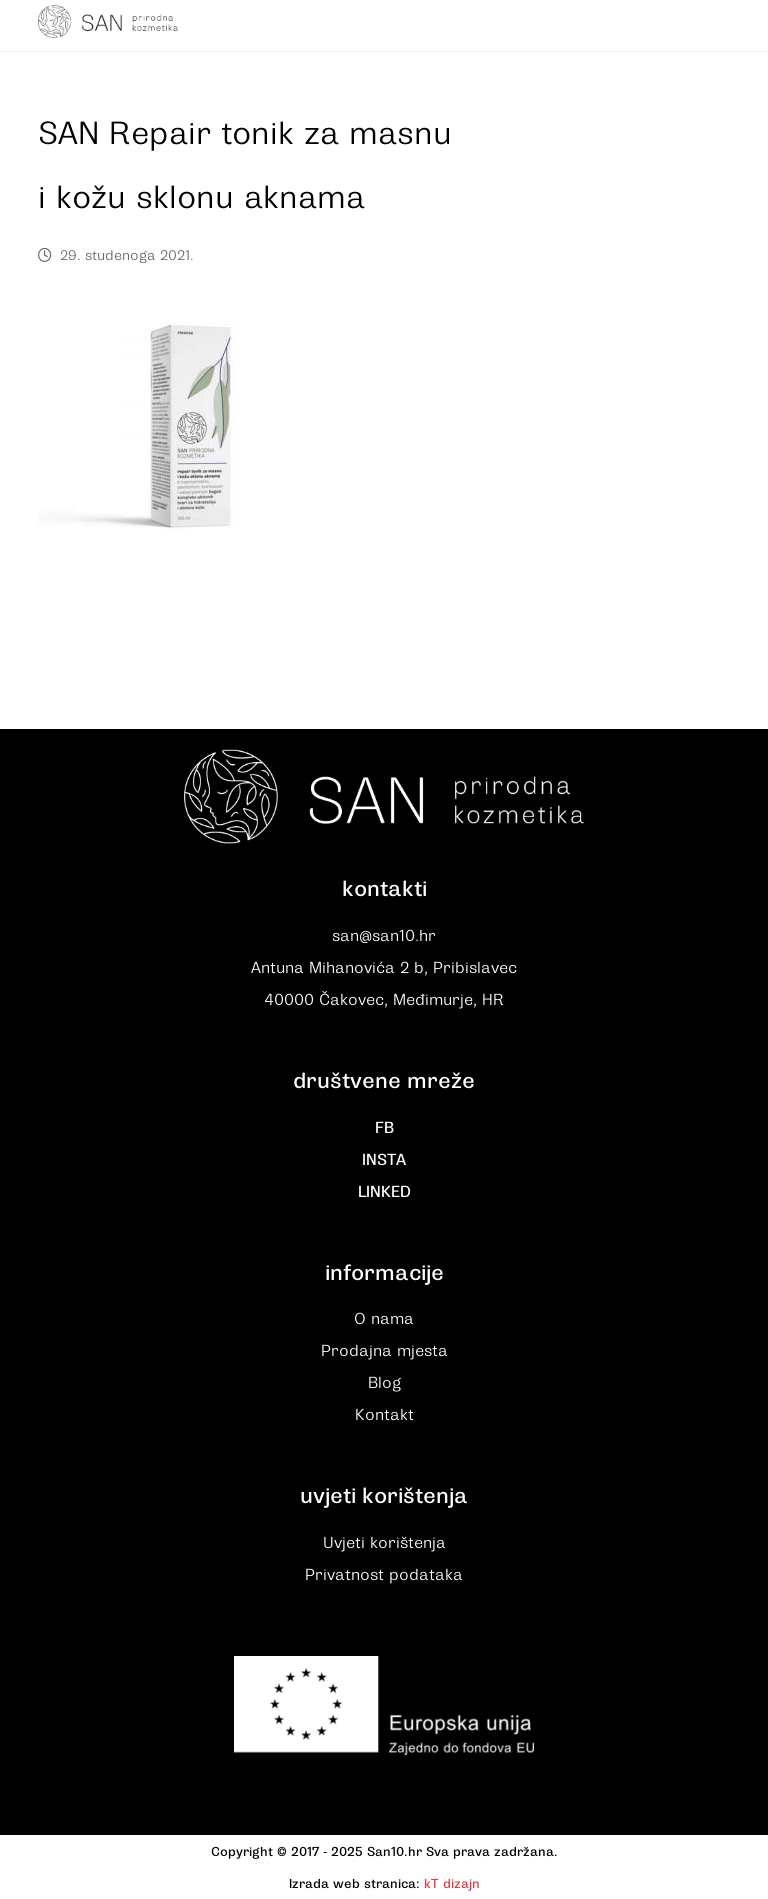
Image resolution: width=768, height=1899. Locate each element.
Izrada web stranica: (354, 1883)
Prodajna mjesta (384, 1351)
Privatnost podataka (384, 1575)
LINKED (384, 1192)
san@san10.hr (384, 936)
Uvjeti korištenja (384, 1543)
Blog (384, 1383)
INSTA (384, 1160)
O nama (384, 1319)
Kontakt (384, 1415)
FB (384, 1128)
